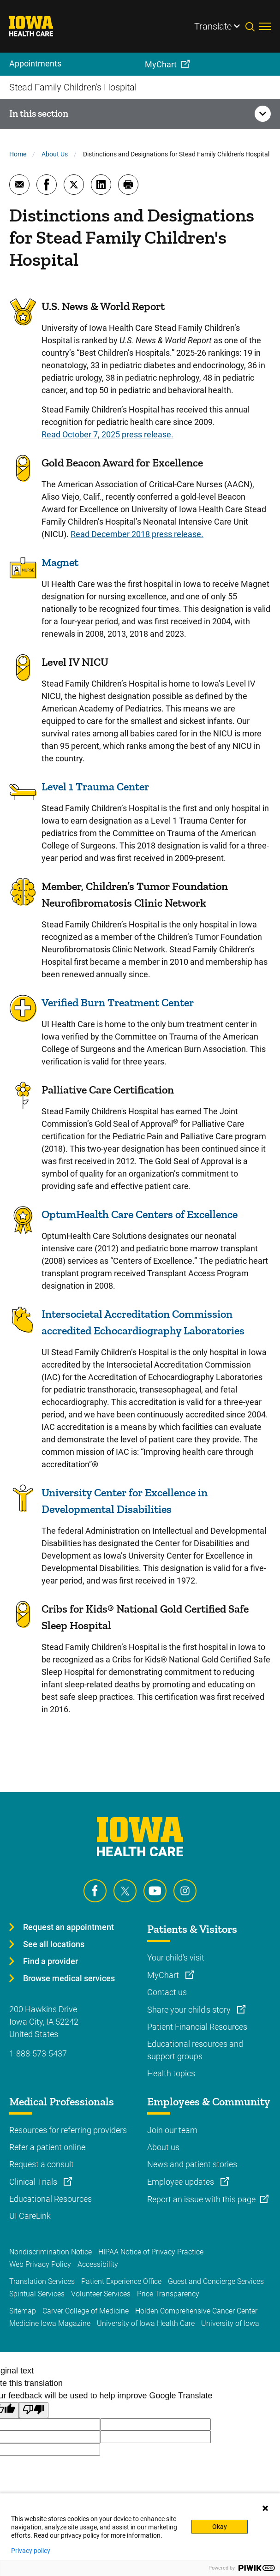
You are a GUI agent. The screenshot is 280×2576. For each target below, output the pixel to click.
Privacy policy (30, 2550)
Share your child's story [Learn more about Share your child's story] (189, 2009)
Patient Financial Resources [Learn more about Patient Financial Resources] (197, 2027)
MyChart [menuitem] (161, 64)
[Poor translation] (33, 2410)
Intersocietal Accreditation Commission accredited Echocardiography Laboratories (143, 1322)
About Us (55, 154)
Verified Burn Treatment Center (118, 1002)
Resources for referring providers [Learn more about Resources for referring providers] (68, 2130)
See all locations (53, 1944)
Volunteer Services (101, 2293)
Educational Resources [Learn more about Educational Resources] (50, 2199)
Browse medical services (69, 1978)
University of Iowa (230, 2323)
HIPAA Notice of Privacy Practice (150, 2251)
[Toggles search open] (252, 26)
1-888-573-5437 (38, 2053)
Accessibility (97, 2264)
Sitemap (22, 2311)
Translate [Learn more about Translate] (213, 26)
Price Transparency (168, 2293)
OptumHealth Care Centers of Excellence (140, 1214)
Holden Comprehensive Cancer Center (196, 2311)
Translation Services (42, 2281)
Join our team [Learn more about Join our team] (172, 2130)
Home (17, 154)
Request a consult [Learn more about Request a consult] (41, 2164)
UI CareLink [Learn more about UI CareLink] (30, 2216)
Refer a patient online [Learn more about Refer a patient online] (47, 2147)
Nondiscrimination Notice (50, 2251)
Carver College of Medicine (85, 2311)
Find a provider (50, 1961)
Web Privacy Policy (40, 2264)
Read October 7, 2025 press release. (107, 434)
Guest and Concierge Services (216, 2281)
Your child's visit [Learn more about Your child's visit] (175, 1957)
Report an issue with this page (201, 2199)
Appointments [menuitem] (35, 63)
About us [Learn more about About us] (163, 2147)
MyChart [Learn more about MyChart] (164, 1975)
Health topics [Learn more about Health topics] (171, 2073)
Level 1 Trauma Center (95, 786)
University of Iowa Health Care (146, 2323)
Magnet (60, 562)
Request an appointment (68, 1927)
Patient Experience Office (121, 2281)
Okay (219, 2526)
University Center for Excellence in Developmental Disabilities (125, 1501)
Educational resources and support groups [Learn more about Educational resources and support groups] (195, 2050)
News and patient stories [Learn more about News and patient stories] (192, 2164)
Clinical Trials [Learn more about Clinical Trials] (34, 2182)
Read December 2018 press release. (137, 534)
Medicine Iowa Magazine (49, 2323)
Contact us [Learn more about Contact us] (167, 1992)
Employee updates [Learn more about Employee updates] (181, 2182)
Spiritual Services (37, 2293)
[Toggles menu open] (265, 26)
